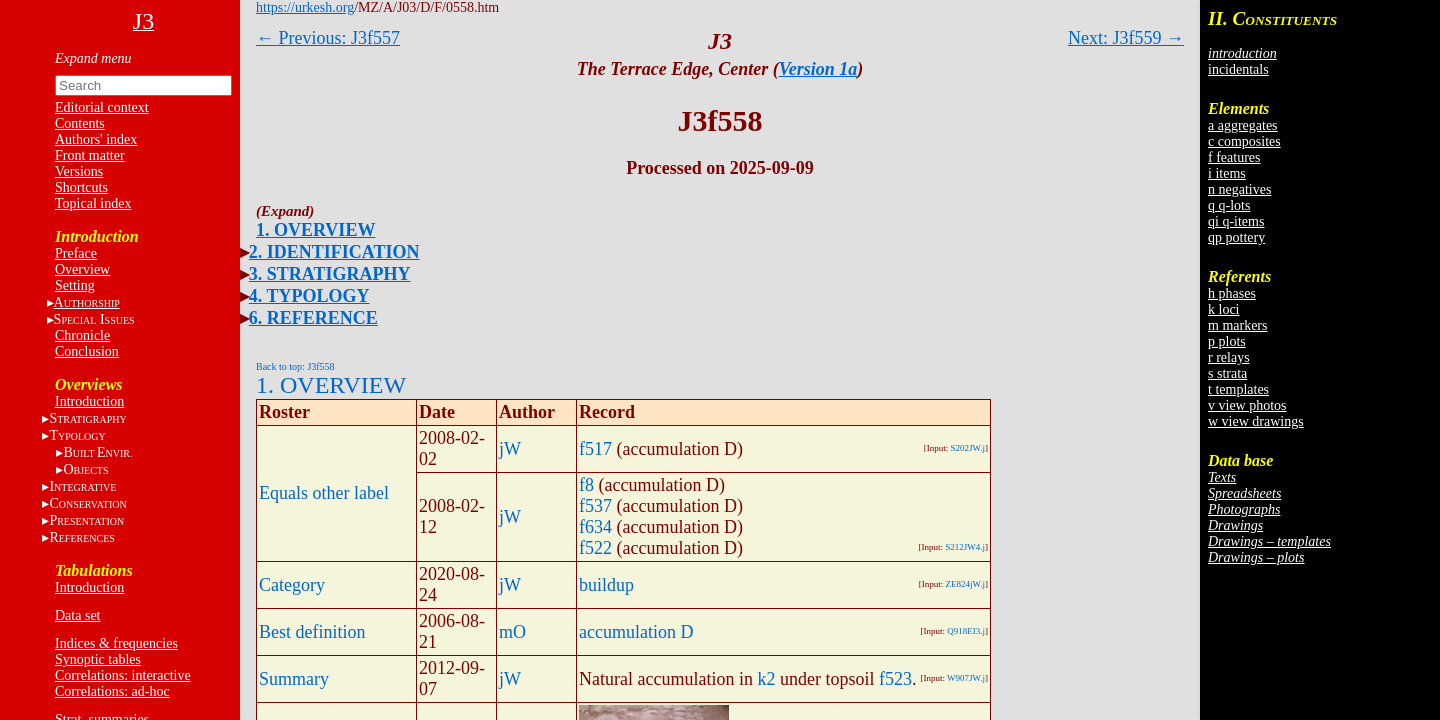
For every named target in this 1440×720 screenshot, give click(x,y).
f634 (595, 527)
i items (1227, 173)
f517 (595, 449)
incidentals (1238, 69)
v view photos (1247, 405)
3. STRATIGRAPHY (330, 274)
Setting (75, 285)
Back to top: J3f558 (295, 366)
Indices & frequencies (116, 643)
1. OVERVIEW (315, 230)
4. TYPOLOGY (309, 296)
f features (1234, 157)
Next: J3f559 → (1126, 38)
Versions (79, 171)
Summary (294, 679)
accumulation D (636, 632)
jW (510, 449)
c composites (1244, 141)
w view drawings (1256, 421)
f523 (895, 679)
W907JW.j (966, 678)
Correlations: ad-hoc (112, 691)
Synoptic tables (98, 659)
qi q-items (1236, 221)
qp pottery (1236, 237)
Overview (82, 269)
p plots (1227, 341)
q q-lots (1229, 205)
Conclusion (87, 351)
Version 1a (818, 69)
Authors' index (96, 139)
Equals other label (324, 493)
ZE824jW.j (965, 584)
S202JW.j (968, 448)
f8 (586, 485)
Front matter (90, 155)
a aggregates (1243, 125)
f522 (595, 548)
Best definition (312, 632)
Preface (76, 253)
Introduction (89, 401)
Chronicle (82, 335)
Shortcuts (81, 187)
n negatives (1239, 189)
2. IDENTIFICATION (334, 252)
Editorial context (102, 107)
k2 (766, 679)
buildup (606, 585)
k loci (1224, 309)
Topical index (93, 203)
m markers (1237, 325)
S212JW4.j (965, 547)
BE (97, 452)
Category (292, 585)
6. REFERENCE (313, 318)
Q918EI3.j (966, 631)
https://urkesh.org (305, 7)
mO (512, 632)
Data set (77, 615)
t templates (1238, 389)
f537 (595, 506)
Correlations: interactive (123, 675)
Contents (80, 123)
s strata (1227, 373)
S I (94, 319)
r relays (1229, 357)
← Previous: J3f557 (328, 38)
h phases (1232, 293)
